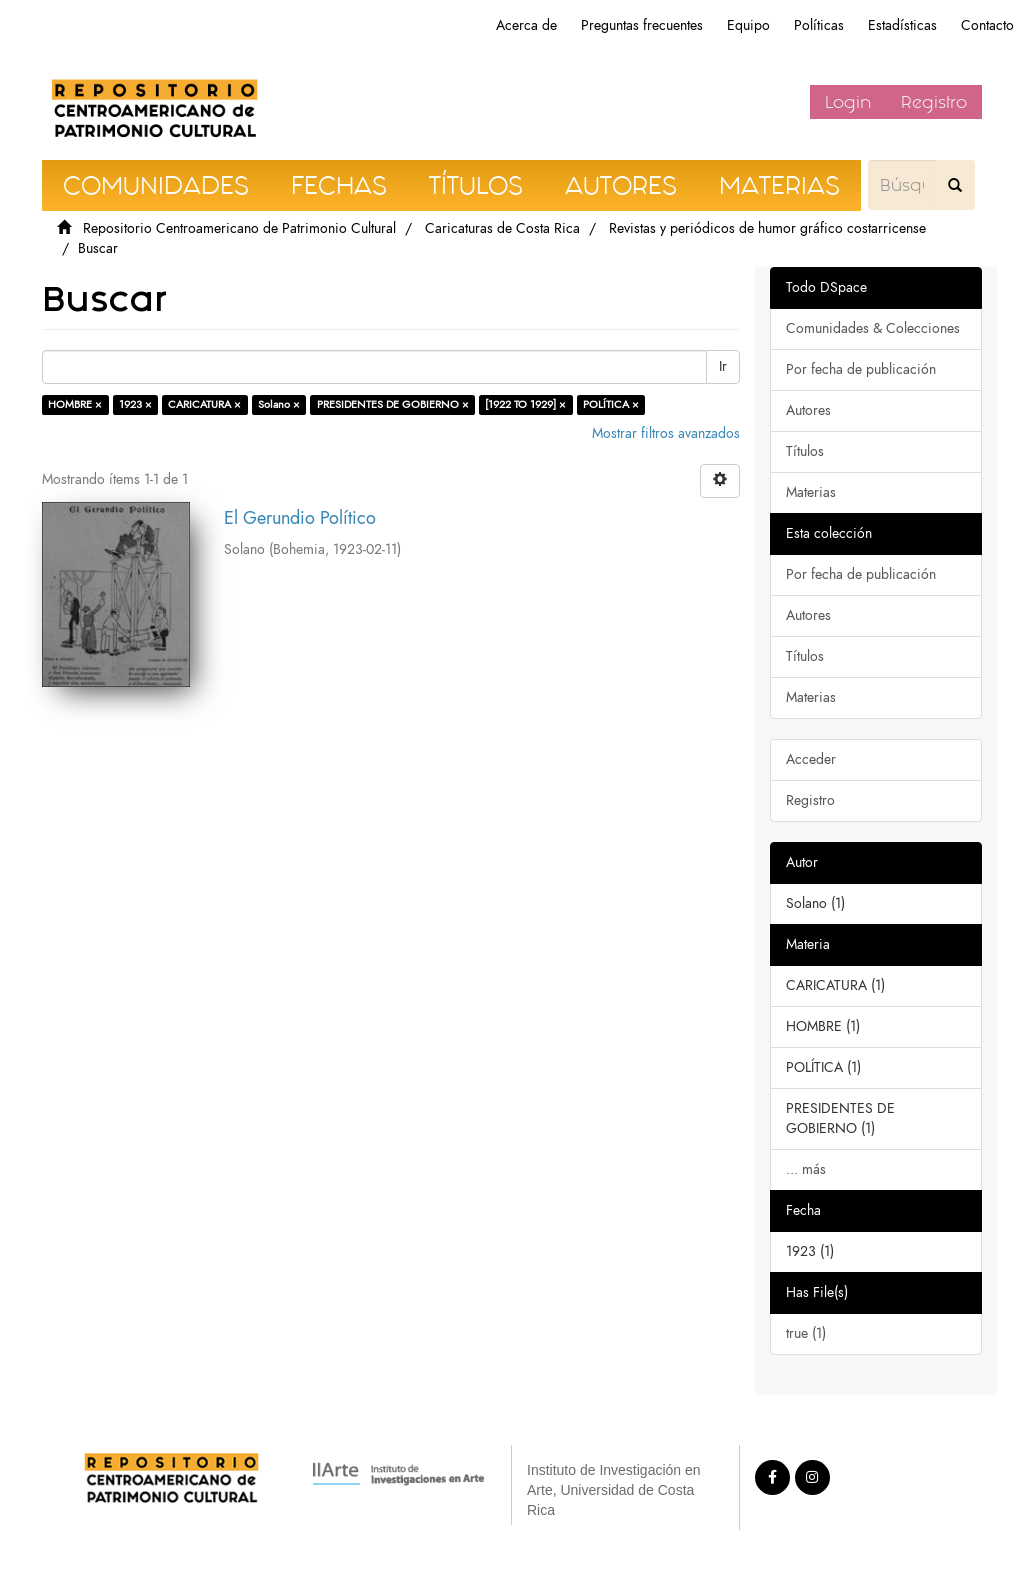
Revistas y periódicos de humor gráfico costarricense (767, 228)
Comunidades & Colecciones (873, 328)
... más (806, 1169)
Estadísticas (902, 25)
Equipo (748, 25)
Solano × (279, 404)
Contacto (987, 25)
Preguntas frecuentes (642, 25)
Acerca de (526, 25)
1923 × (135, 404)
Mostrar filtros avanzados (666, 433)
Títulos (805, 451)
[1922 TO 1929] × (525, 404)
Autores (808, 410)
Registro (934, 102)
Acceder (811, 759)
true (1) (806, 1333)
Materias (811, 492)
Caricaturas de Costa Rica (502, 228)
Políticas (819, 25)
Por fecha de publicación (861, 369)
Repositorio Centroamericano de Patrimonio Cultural (239, 228)
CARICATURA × (204, 404)
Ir (723, 366)
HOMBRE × (75, 404)
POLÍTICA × (611, 404)
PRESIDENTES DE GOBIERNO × (393, 404)
